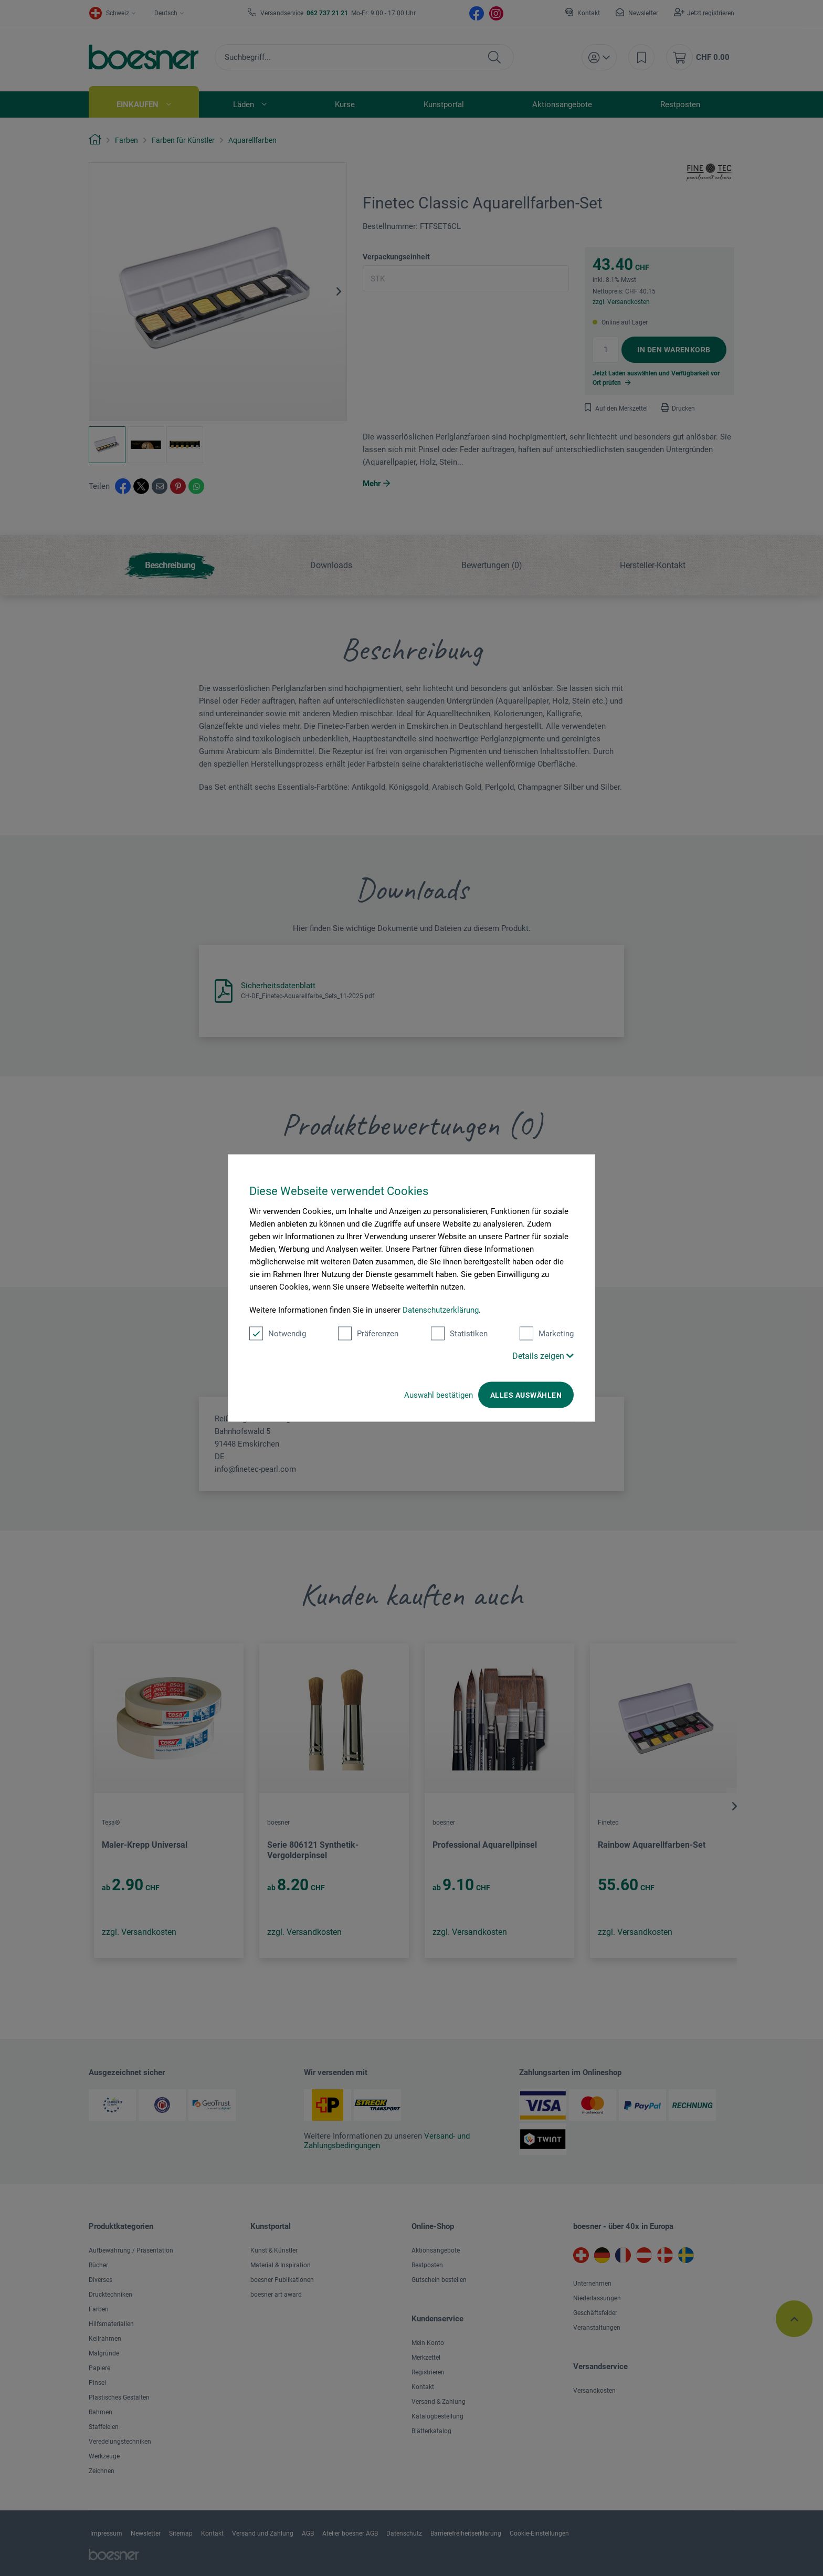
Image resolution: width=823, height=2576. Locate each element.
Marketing (547, 1334)
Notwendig (277, 1334)
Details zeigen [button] (543, 1356)
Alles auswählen (526, 1395)
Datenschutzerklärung (441, 1310)
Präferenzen (368, 1334)
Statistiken (459, 1334)
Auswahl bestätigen (438, 1395)
